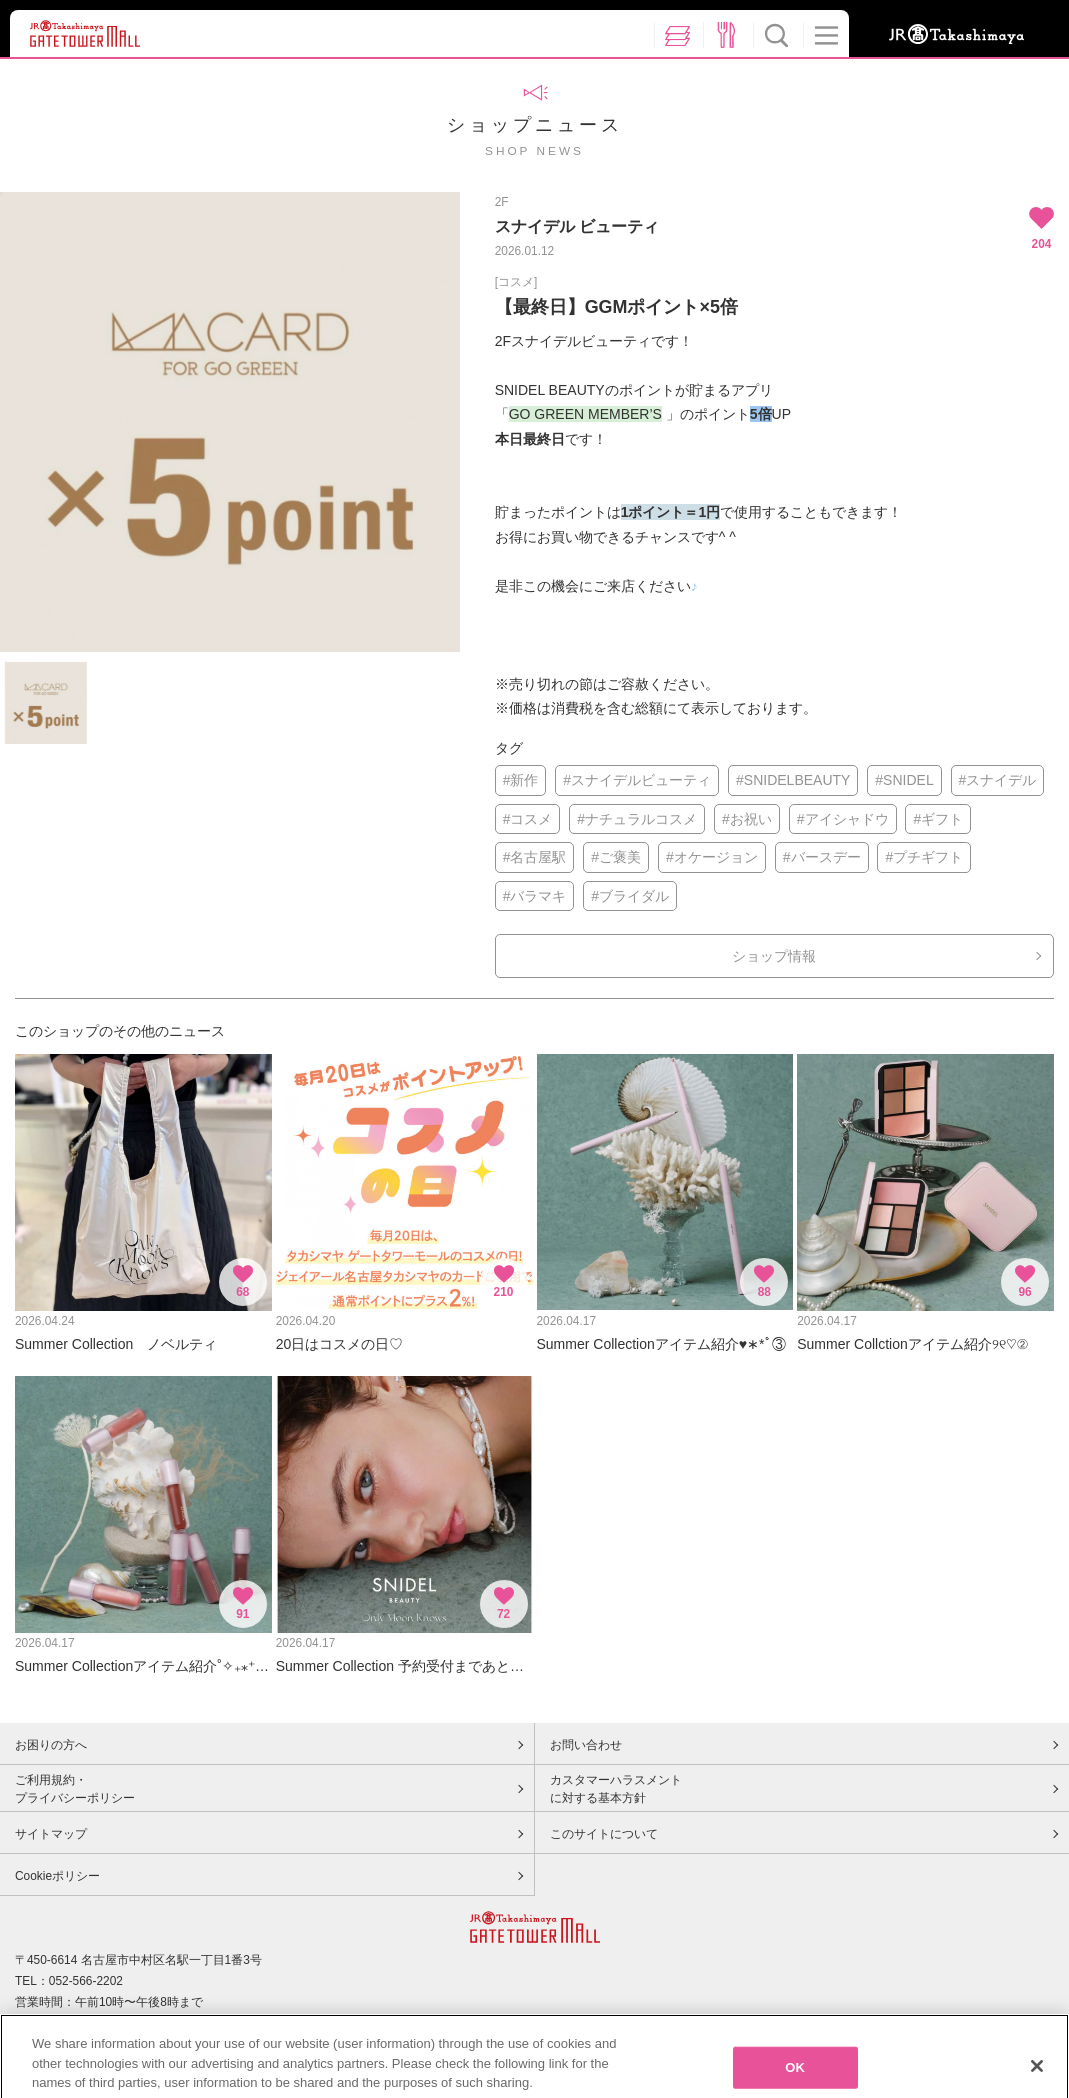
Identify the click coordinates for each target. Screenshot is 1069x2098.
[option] (230, 422)
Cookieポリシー (57, 1876)
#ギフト (938, 819)
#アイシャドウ (843, 819)
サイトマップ (51, 1834)
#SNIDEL (904, 780)
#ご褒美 (616, 857)
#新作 (521, 780)
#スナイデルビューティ (637, 780)
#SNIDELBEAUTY (793, 780)
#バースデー (822, 857)
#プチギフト (924, 857)
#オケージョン (712, 857)
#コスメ (528, 819)
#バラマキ (535, 896)
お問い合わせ (586, 1745)
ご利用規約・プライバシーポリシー (75, 1789)
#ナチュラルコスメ (637, 819)
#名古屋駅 (535, 857)
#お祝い (747, 819)
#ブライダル (630, 896)
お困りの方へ (51, 1745)
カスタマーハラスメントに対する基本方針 (616, 1789)
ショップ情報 (774, 956)
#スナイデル (998, 780)
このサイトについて (604, 1834)
